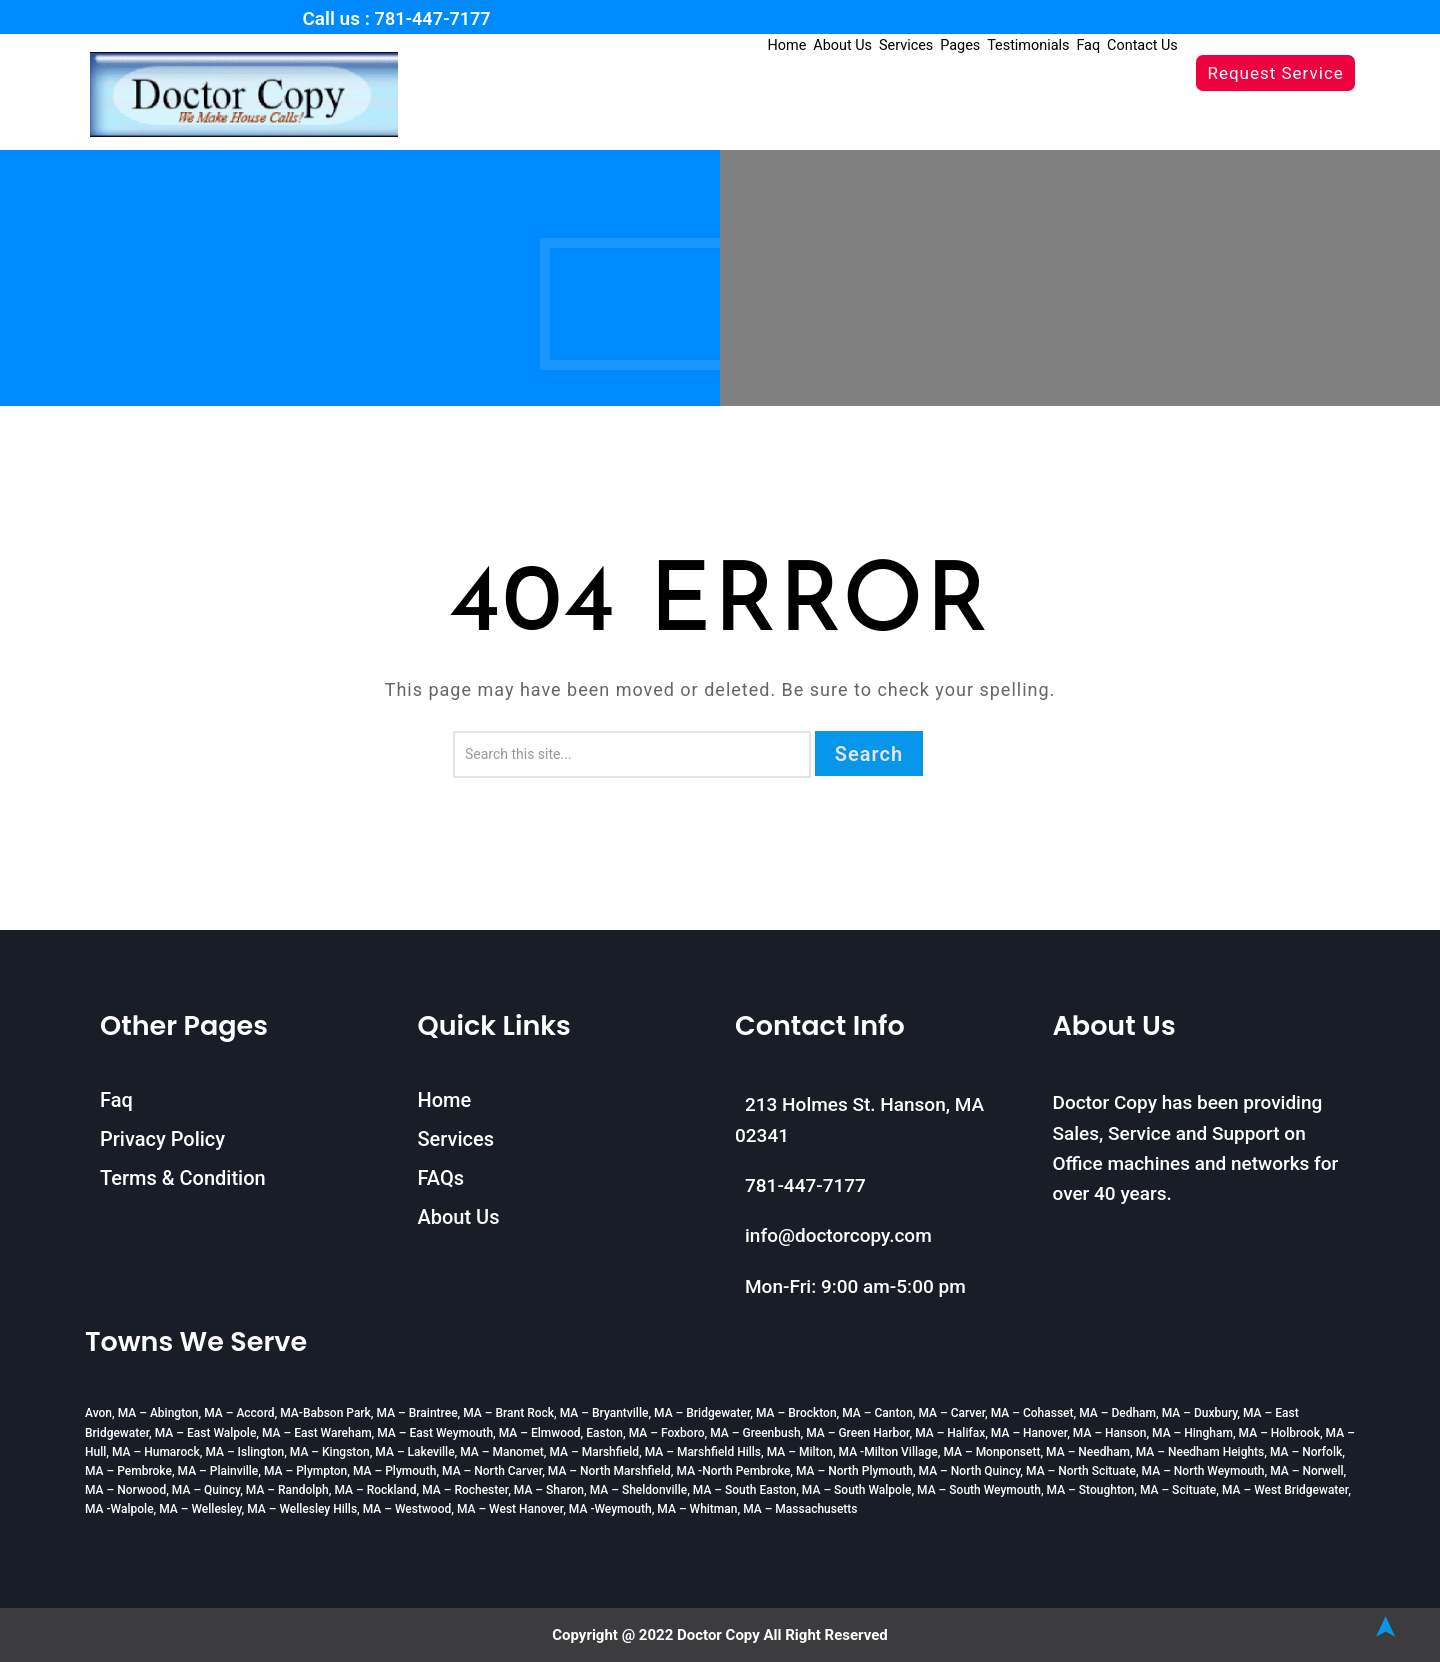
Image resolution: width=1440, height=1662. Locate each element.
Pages (977, 45)
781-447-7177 (433, 18)
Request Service (1275, 73)
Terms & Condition (183, 1178)
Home (817, 45)
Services (927, 45)
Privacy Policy (162, 1139)
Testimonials (1040, 45)
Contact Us (1145, 45)
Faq (1095, 45)
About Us (868, 45)
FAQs (441, 1178)
